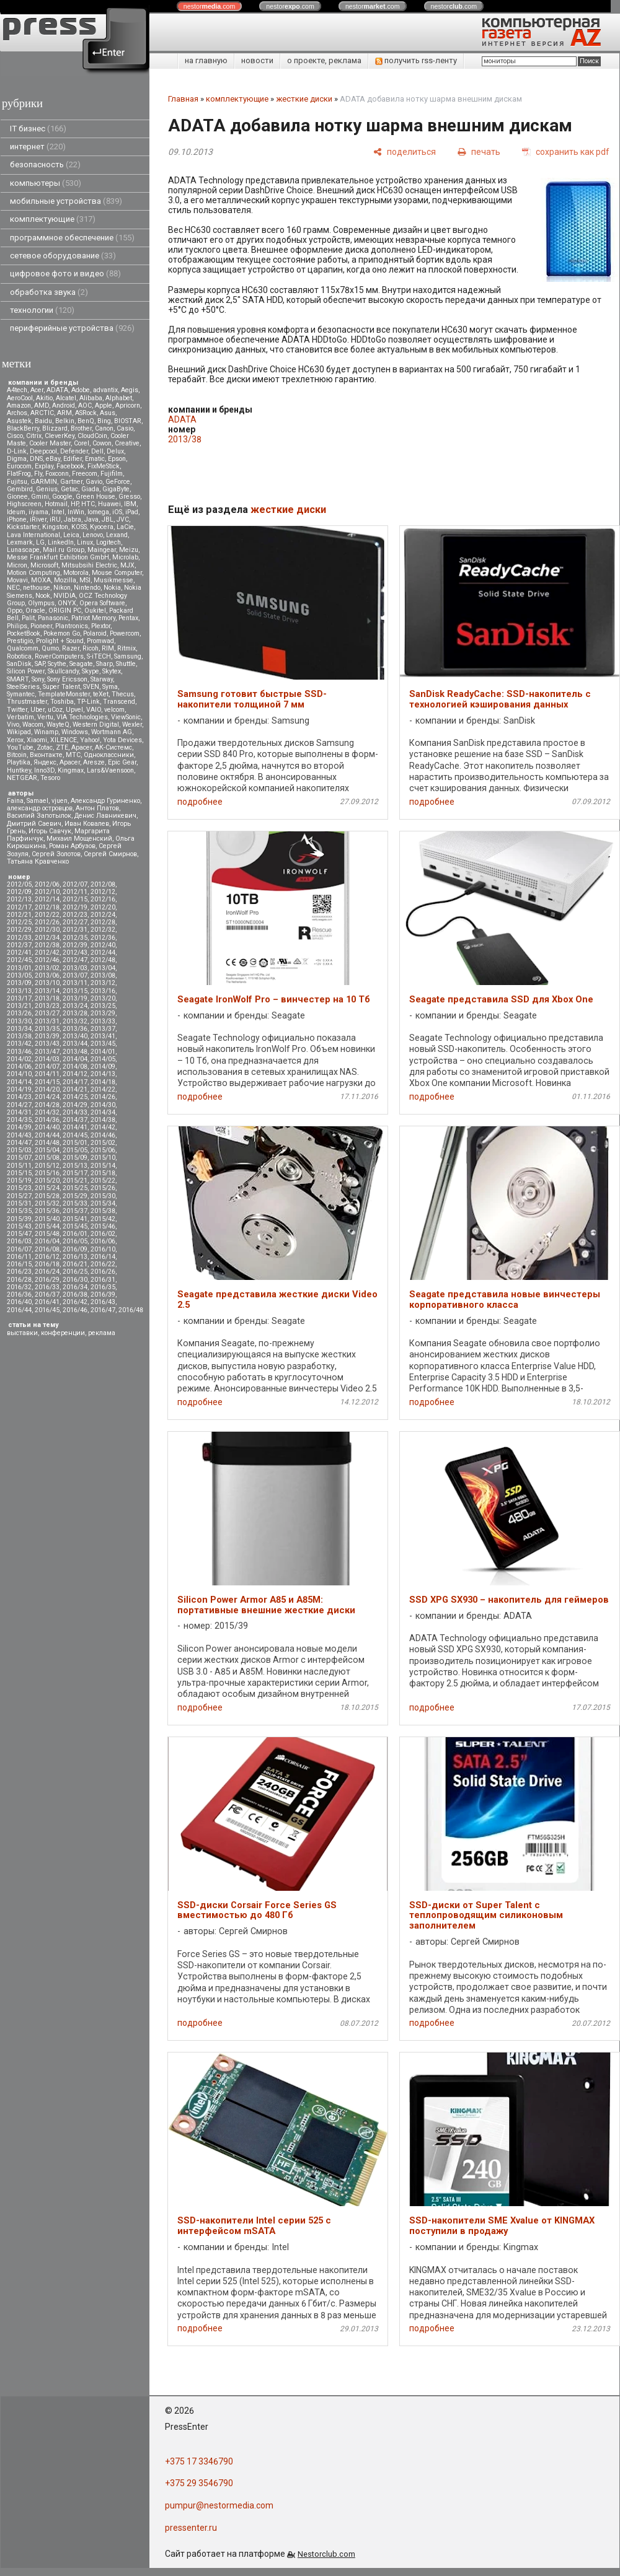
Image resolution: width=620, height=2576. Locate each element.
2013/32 (75, 1021)
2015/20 (47, 1180)
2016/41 (47, 1302)
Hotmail (56, 504)
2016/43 (103, 1302)
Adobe (80, 390)
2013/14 (47, 991)
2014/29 (75, 1105)
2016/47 (103, 1310)
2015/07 (19, 1158)
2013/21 (19, 1006)
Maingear (101, 550)
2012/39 (75, 945)
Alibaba (90, 398)
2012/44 (103, 952)
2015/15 (19, 1173)
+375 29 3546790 (199, 2483)
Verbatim (20, 717)
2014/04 (75, 1059)
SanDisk (19, 664)
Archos (17, 413)
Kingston (55, 527)
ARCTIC (42, 413)
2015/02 (103, 1143)
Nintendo (87, 588)
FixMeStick (103, 466)
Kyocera (101, 527)
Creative (127, 443)
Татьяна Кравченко (38, 861)
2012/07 (75, 884)
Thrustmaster (27, 702)
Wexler (132, 725)
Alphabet (118, 398)
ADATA (57, 390)
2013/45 (103, 1044)
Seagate (81, 664)
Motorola (76, 573)
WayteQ (57, 725)
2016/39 (103, 1294)
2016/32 (19, 1287)
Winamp (46, 732)
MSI (85, 580)
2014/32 (47, 1112)
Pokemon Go (61, 633)
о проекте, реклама (324, 60)
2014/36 (47, 1120)
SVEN (91, 687)
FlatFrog (19, 474)
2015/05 (75, 1150)
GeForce (117, 482)
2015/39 (19, 1219)
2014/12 (75, 1074)
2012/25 (19, 922)
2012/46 (47, 960)
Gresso (129, 497)
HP (74, 504)
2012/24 (103, 915)
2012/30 (47, 930)
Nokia (112, 588)
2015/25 (75, 1188)
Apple (103, 405)
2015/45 (75, 1226)
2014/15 (47, 1082)
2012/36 (103, 938)
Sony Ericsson (67, 679)
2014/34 (103, 1112)
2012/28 (103, 922)
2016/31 (103, 1280)
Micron (17, 565)
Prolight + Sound (60, 641)
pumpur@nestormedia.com (219, 2505)
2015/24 (47, 1188)
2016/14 (103, 1257)
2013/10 (47, 983)
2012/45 (19, 960)
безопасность (45, 164)
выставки (22, 1333)
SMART (18, 679)
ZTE (62, 747)
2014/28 (47, 1105)
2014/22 (103, 1089)
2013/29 (103, 1013)
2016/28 (19, 1280)
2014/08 (75, 1066)
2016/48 (130, 1310)
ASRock (86, 413)
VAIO (93, 710)
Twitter (17, 710)
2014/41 (75, 1127)
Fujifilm (111, 474)
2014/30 (103, 1105)
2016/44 (19, 1310)
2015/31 (19, 1203)
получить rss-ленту (416, 60)
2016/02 (103, 1234)
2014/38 (103, 1120)
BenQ (86, 421)
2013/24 (75, 1006)
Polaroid (95, 633)
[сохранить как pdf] (565, 151)
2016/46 (75, 1310)
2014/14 (19, 1082)
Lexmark (20, 542)
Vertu (45, 717)
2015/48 (47, 1234)
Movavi (17, 580)
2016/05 (75, 1241)
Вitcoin (17, 755)
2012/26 (47, 922)
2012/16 (103, 899)
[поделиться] (404, 151)
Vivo (13, 725)
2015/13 (75, 1166)
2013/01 (19, 968)
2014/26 (103, 1097)
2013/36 (75, 1029)
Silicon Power (26, 671)
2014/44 (47, 1135)
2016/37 (47, 1294)
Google (62, 497)
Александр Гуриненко (105, 801)
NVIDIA (64, 596)
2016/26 (103, 1272)
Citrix (34, 436)
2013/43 (47, 1044)
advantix (105, 390)
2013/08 (103, 975)
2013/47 (47, 1052)
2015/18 (103, 1173)
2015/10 (103, 1158)
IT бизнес (38, 128)
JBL (107, 519)
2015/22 (103, 1180)
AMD (41, 405)
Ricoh (90, 648)
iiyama (38, 512)
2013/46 (19, 1052)
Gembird (20, 489)
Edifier (72, 459)
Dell (97, 451)
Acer (36, 390)
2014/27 (19, 1105)
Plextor (100, 626)
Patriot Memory (93, 618)
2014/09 (103, 1066)
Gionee (17, 497)
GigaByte (116, 489)
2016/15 (19, 1264)
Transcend (119, 702)
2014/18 (103, 1082)
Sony (38, 679)
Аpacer (81, 747)
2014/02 (19, 1059)
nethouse (36, 588)
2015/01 (75, 1143)
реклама (101, 1333)
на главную (206, 60)
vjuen (59, 801)
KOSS (79, 527)
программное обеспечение (72, 237)
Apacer (70, 762)
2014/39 (19, 1127)
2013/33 (103, 1021)
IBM (130, 504)
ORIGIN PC (64, 611)
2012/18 (47, 907)
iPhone (17, 519)
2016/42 (75, 1302)
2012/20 (103, 907)
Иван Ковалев (86, 824)
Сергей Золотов (56, 854)
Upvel (74, 710)
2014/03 (47, 1059)
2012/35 (75, 938)
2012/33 (19, 938)
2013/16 (103, 991)
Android (63, 405)
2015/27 (19, 1196)
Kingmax (71, 770)
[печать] (479, 151)
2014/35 (19, 1120)
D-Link (17, 451)
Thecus (123, 694)
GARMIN (43, 482)
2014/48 (47, 1143)
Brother (81, 428)
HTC (88, 504)
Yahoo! (90, 740)
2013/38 (19, 1036)
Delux (115, 451)
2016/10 (103, 1249)
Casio (125, 428)
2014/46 (103, 1135)
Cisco (15, 436)
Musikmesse (113, 580)
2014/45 (75, 1135)
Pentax (128, 618)
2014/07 (47, 1066)
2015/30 (103, 1196)
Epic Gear (122, 762)
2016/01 (75, 1234)
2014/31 (19, 1112)
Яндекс (44, 762)
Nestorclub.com (326, 2554)
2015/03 (19, 1150)
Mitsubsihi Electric (89, 565)
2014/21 (75, 1089)
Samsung (127, 656)
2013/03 (75, 968)
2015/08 (47, 1158)
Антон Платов (97, 808)
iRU (55, 519)
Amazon (19, 405)
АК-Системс (113, 747)
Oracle (35, 611)
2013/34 (19, 1029)
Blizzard (55, 428)
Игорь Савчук (50, 831)
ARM (64, 413)
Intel (57, 512)
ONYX (67, 603)
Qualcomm (22, 648)
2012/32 (103, 930)
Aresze (94, 762)
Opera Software (102, 603)
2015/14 (103, 1166)
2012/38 (47, 945)
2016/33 (47, 1287)
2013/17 (19, 998)
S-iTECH (99, 656)
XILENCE (63, 740)
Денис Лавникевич (105, 816)
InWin (76, 512)
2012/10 (47, 892)
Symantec (21, 694)
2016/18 (47, 1264)
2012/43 (75, 952)
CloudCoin (92, 436)
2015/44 (47, 1226)
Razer (70, 648)
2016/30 (75, 1280)
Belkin (64, 421)
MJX (127, 565)
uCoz (55, 710)
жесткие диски (304, 98)
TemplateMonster (64, 694)
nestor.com (210, 6)
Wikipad (19, 732)
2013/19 (75, 998)
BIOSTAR (127, 421)
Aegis (129, 390)
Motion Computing (33, 573)
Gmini (40, 497)
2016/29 (47, 1280)
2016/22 (103, 1264)
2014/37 (75, 1120)
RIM (108, 648)
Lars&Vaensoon (110, 770)
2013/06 (47, 975)
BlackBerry (23, 428)
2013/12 (103, 983)
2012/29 (19, 930)
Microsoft (44, 565)
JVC (123, 519)
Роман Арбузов (72, 846)
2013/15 (75, 991)
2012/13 (19, 899)
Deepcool (43, 451)
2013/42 (19, 1044)
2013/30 (19, 1021)
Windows (74, 732)
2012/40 (103, 945)
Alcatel (66, 398)
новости (257, 60)
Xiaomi (37, 740)
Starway (102, 679)
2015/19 (19, 1180)
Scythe (57, 664)
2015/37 (75, 1211)
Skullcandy (63, 671)
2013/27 (47, 1013)
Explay (44, 466)
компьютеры (45, 183)
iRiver (38, 519)
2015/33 (75, 1203)
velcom (114, 710)
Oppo (14, 611)
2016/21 (75, 1264)
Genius (47, 489)
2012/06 (47, 884)
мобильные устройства (66, 201)
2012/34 (47, 938)
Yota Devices (122, 740)
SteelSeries (23, 687)
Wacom (32, 725)
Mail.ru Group (63, 550)
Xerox (15, 740)
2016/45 (47, 1310)
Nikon (62, 588)
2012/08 (103, 884)
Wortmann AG (111, 732)
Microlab (125, 557)
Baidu (43, 421)
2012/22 (47, 915)
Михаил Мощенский (79, 839)
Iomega (98, 512)
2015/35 (19, 1211)
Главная (183, 98)
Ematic (95, 459)
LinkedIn (61, 542)
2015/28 (47, 1196)
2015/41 (75, 1219)
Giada (90, 489)
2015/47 (19, 1234)
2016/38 (75, 1294)
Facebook (70, 466)
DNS (36, 459)
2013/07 (75, 975)
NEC (13, 588)
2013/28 (75, 1013)
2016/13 (75, 1257)
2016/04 (47, 1241)
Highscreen (24, 504)
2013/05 (19, 975)
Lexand (117, 535)
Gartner (71, 482)
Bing (104, 421)
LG (40, 542)
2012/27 (75, 922)
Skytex (111, 671)
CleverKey (59, 436)
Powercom (125, 633)
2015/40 (47, 1219)
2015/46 (103, 1226)
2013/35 (47, 1029)
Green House (95, 497)
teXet (100, 694)
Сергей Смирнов (110, 854)
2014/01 (103, 1052)
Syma (110, 687)
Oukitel (95, 611)
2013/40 (75, 1036)
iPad (131, 512)
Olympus (41, 603)
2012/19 (75, 907)
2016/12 (47, 1257)
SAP (40, 664)
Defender (74, 451)
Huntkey (19, 770)
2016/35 (103, 1287)
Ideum (16, 512)
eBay (53, 459)
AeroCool (20, 398)
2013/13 (19, 991)
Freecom (84, 474)
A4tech (17, 390)
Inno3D (44, 770)
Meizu (128, 550)
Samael (37, 801)
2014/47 (19, 1143)
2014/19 (19, 1089)
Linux (85, 542)
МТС (73, 755)
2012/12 (103, 892)
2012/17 (19, 907)
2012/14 (47, 899)
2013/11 (75, 983)
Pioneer (41, 626)
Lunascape (23, 550)
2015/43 (19, 1226)
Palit (28, 618)
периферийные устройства (72, 328)
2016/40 (19, 1302)
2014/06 (19, 1066)
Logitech (108, 542)
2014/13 (103, 1074)
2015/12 (47, 1166)
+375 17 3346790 (199, 2461)
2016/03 (19, 1241)
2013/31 (47, 1021)
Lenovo (92, 535)
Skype (90, 671)
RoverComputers (59, 656)
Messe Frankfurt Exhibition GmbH (58, 557)
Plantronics (71, 626)
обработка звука (49, 292)
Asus (107, 413)
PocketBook (23, 633)
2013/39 (47, 1036)
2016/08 (47, 1249)
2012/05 (19, 884)
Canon (104, 428)
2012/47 (75, 960)
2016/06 (103, 1241)
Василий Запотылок (39, 816)
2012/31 (75, 930)
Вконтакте (46, 755)
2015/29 (75, 1196)
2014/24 (47, 1097)
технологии (42, 310)
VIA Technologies (82, 717)
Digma (17, 459)
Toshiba (62, 702)
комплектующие (52, 219)
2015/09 (75, 1158)
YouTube (20, 747)
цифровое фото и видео (65, 273)
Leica (71, 535)
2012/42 (47, 952)
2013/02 (47, 968)
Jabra (72, 519)
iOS (117, 512)
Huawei (109, 504)
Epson (117, 459)
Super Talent (61, 687)
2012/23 (75, 915)
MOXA (41, 580)
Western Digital (96, 725)
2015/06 (103, 1150)
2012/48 (103, 960)
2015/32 (47, 1203)
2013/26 (19, 1013)
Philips (17, 626)
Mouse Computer (117, 573)
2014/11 (47, 1074)
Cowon (102, 443)
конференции (63, 1333)
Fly (38, 474)
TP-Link (88, 702)
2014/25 (75, 1097)
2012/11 (75, 892)
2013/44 (75, 1044)
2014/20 (47, 1089)
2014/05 (103, 1059)
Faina (15, 801)
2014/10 (19, 1074)
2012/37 (19, 945)
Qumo (50, 648)
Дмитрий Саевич (34, 824)
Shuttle (126, 664)
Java (91, 519)
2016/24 (47, 1272)
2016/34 (75, 1287)
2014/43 (19, 1135)
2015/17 (75, 1173)
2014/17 (75, 1082)
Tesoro (50, 778)
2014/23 (19, 1097)
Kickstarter (23, 527)
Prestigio (20, 641)
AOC (85, 405)
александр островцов (40, 808)
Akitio (44, 398)
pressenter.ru (191, 2528)
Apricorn (127, 405)
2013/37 (103, 1029)
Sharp (104, 664)
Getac (69, 489)
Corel (81, 443)
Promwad (100, 641)
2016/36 (19, 1294)
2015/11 (19, 1166)
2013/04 (103, 968)
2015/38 (103, 1211)
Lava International (33, 535)
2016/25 (75, 1272)
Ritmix (126, 648)
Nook (42, 596)
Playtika (18, 762)
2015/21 (75, 1180)
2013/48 (75, 1052)
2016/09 (75, 1249)
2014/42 (103, 1127)
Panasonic (53, 618)
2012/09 (19, 892)
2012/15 (75, 899)
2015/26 (103, 1188)
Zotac (45, 747)
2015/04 (47, 1150)
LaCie (125, 527)
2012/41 (19, 952)
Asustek (19, 421)
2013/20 (103, 998)
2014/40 (47, 1127)
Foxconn (57, 474)
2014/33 (75, 1112)
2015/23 (19, 1188)
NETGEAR (22, 778)
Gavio (94, 482)
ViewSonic (126, 717)
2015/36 (47, 1211)
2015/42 (103, 1219)
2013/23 (47, 1006)
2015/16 (47, 1173)
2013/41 (103, 1036)
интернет (38, 146)
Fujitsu (17, 482)
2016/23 (19, 1272)
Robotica (19, 656)
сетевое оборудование (63, 255)
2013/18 (47, 998)
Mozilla (65, 580)
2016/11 (19, 1257)
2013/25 (103, 1006)
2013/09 (19, 983)
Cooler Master (50, 443)
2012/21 (19, 915)
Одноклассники (109, 755)
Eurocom (19, 466)
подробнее (200, 802)
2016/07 (19, 1249)
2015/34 (103, 1203)
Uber (37, 710)
